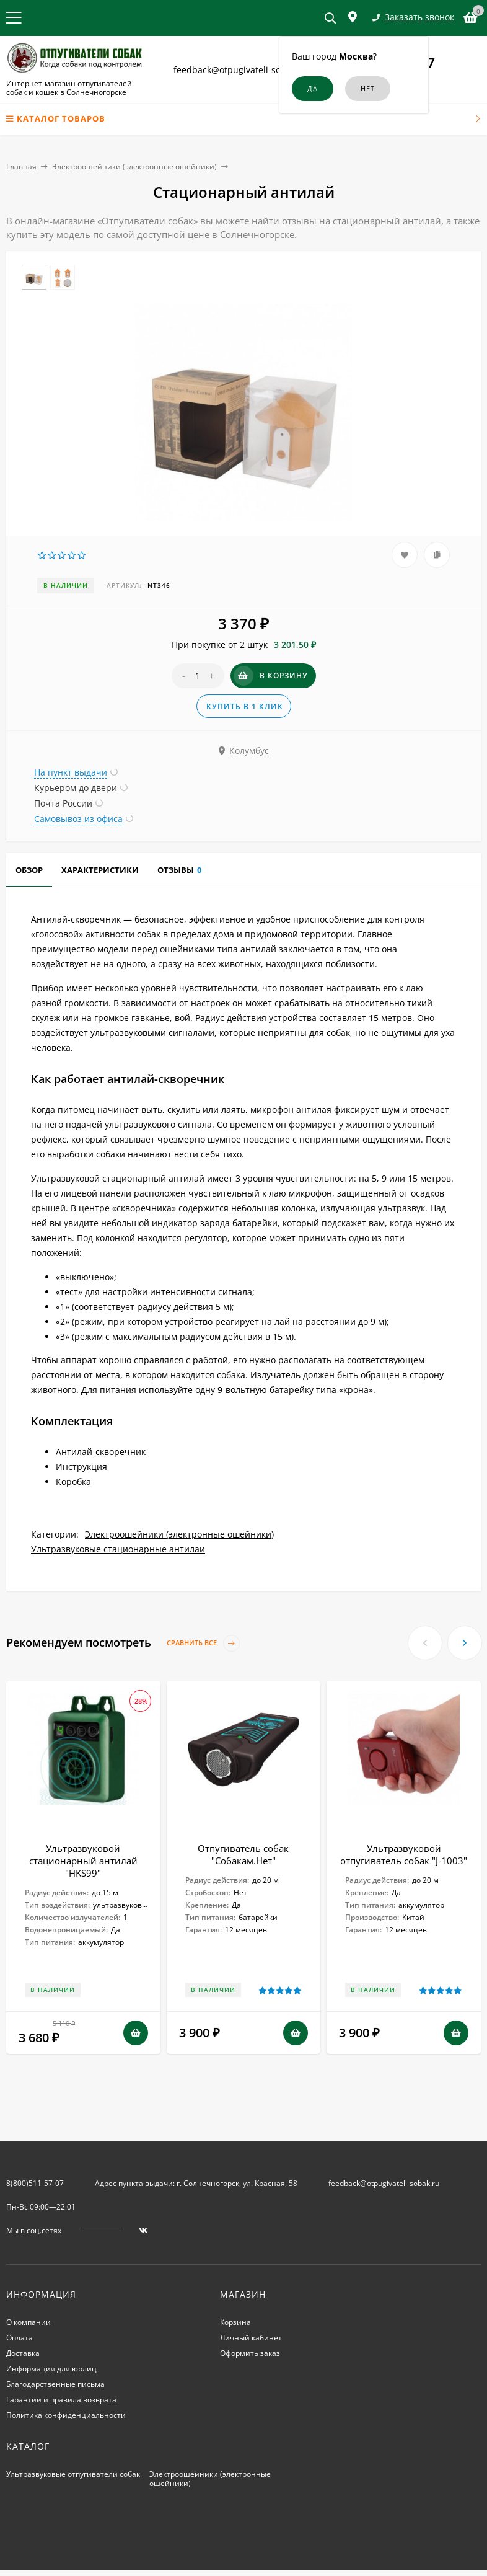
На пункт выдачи (70, 772)
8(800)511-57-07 (35, 2183)
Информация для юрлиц (51, 2368)
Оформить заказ (250, 2353)
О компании (28, 2322)
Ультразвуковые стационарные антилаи (118, 1549)
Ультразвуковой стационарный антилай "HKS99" (83, 1860)
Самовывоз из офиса (78, 819)
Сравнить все (203, 1643)
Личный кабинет (251, 2337)
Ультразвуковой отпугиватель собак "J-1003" (403, 1854)
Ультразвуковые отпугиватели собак (73, 2474)
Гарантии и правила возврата (61, 2399)
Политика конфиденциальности (66, 2415)
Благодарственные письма (55, 2384)
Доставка (23, 2353)
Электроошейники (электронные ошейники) (134, 166)
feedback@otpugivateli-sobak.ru (240, 70)
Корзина (235, 2322)
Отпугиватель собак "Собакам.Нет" (243, 1854)
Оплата (19, 2337)
